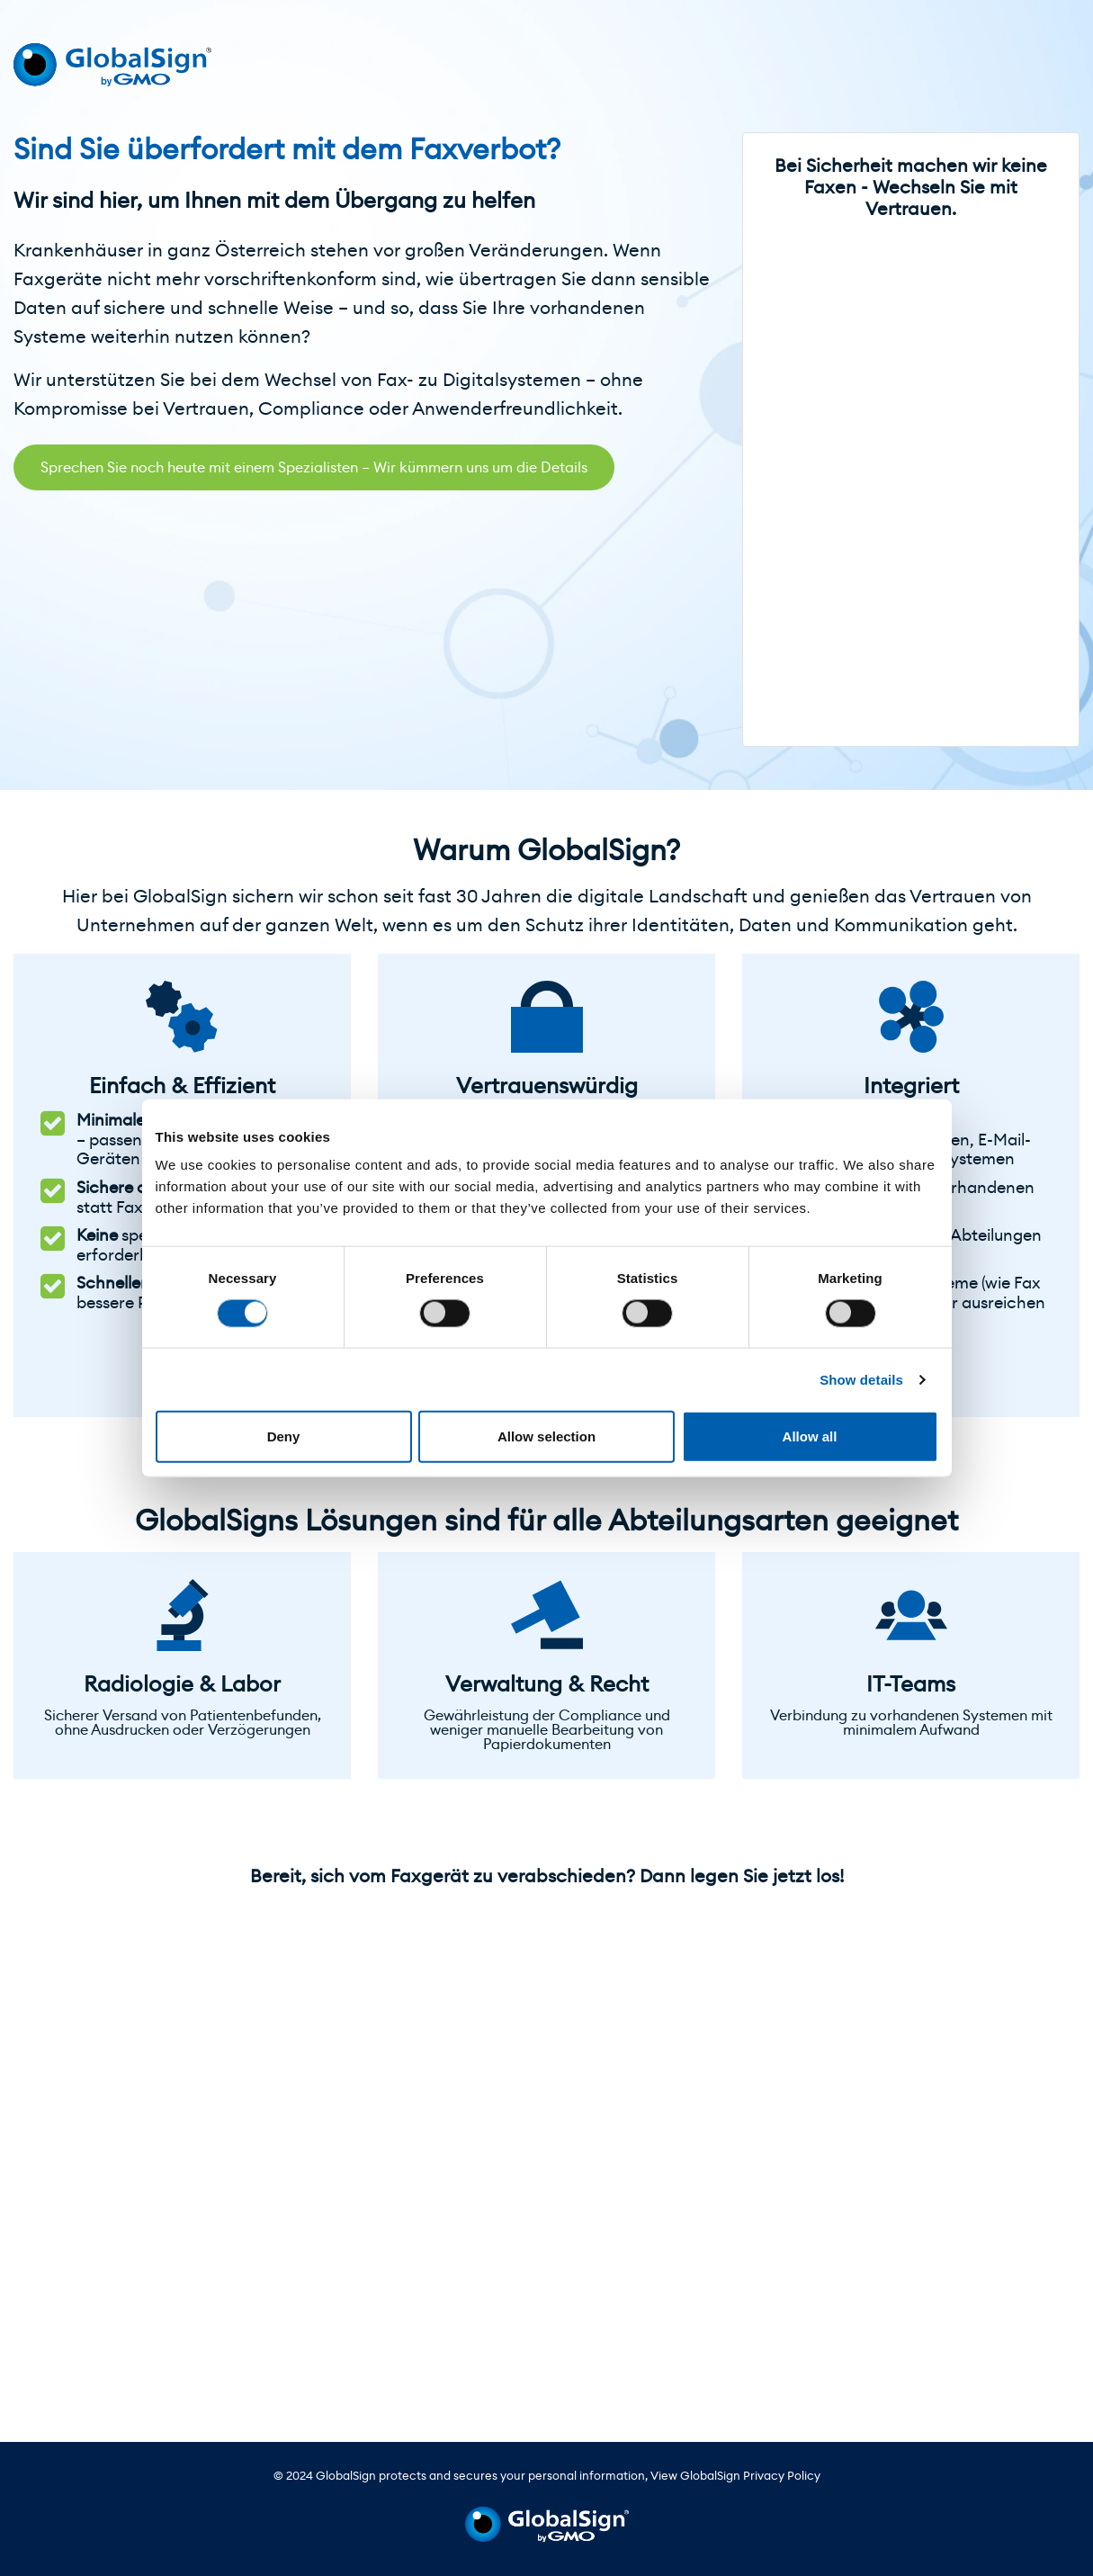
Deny (283, 1436)
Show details (861, 1379)
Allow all (810, 1436)
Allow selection (546, 1436)
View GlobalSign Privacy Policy (735, 2475)
